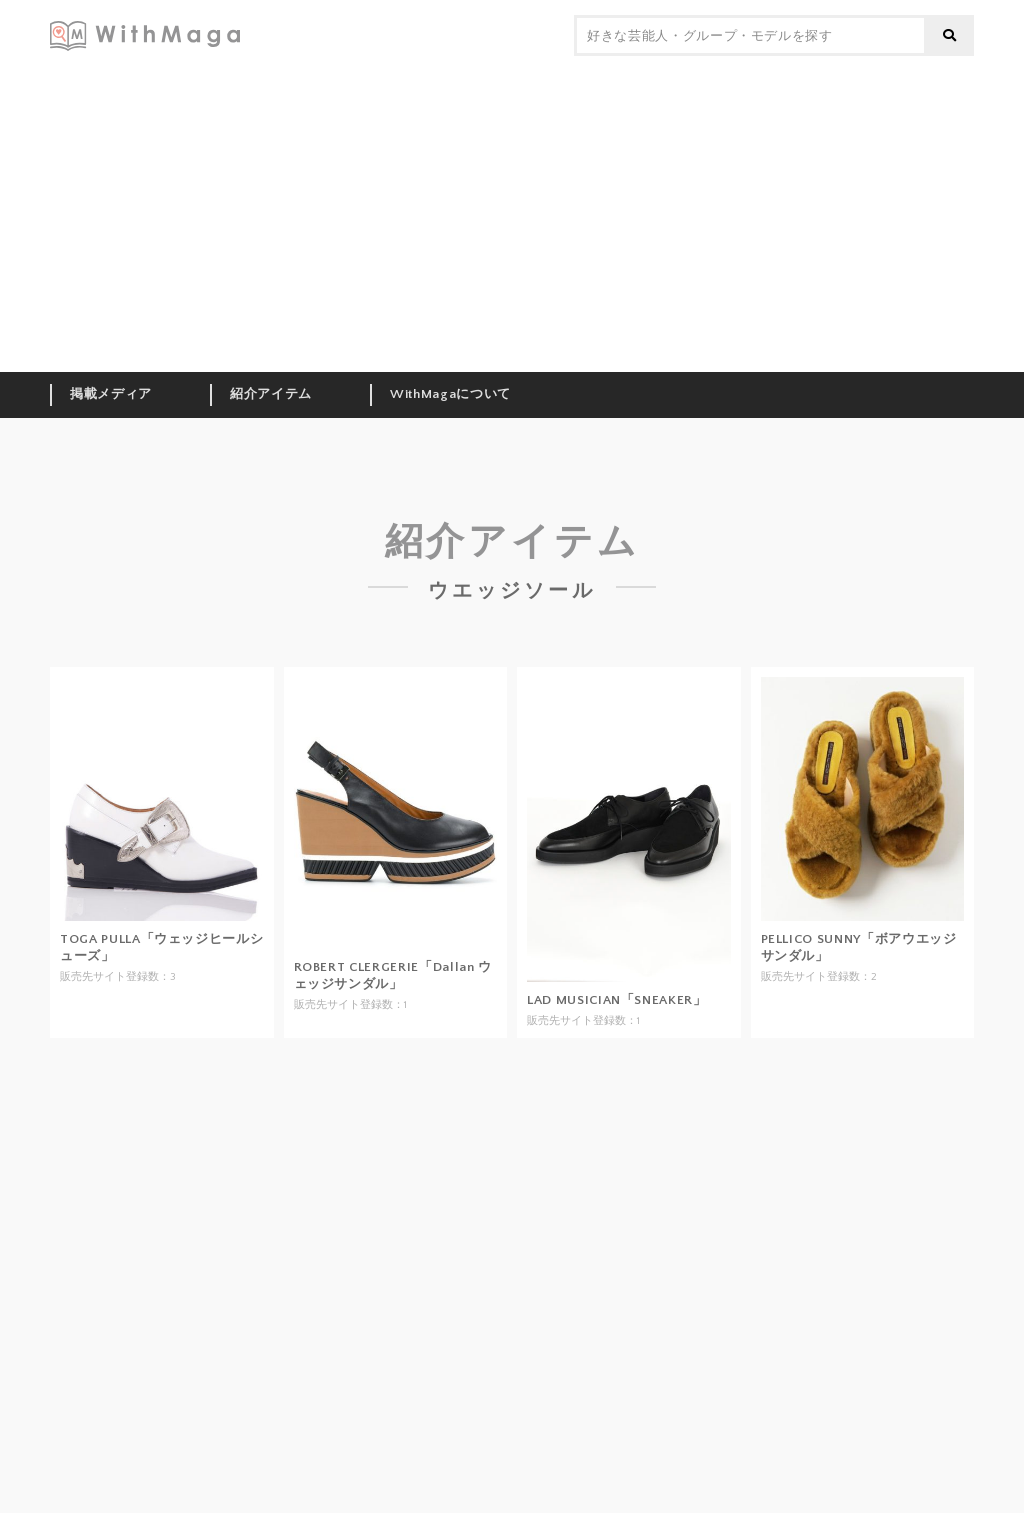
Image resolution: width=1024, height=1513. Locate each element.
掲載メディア (111, 394)
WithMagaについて (450, 394)
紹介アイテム (271, 394)
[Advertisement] (512, 222)
